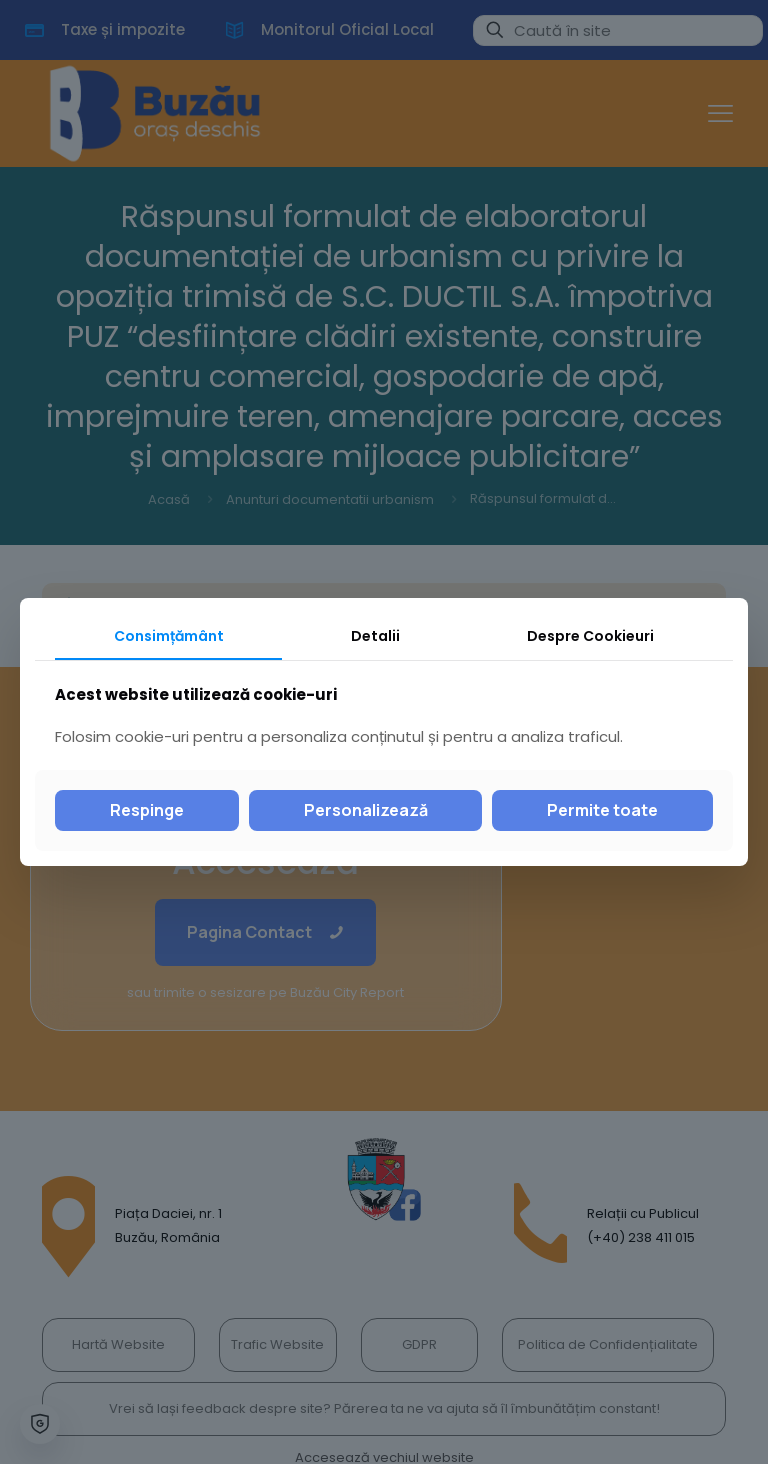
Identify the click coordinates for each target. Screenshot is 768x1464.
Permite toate (602, 810)
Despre (590, 636)
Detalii (375, 636)
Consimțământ (169, 636)
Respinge (147, 810)
